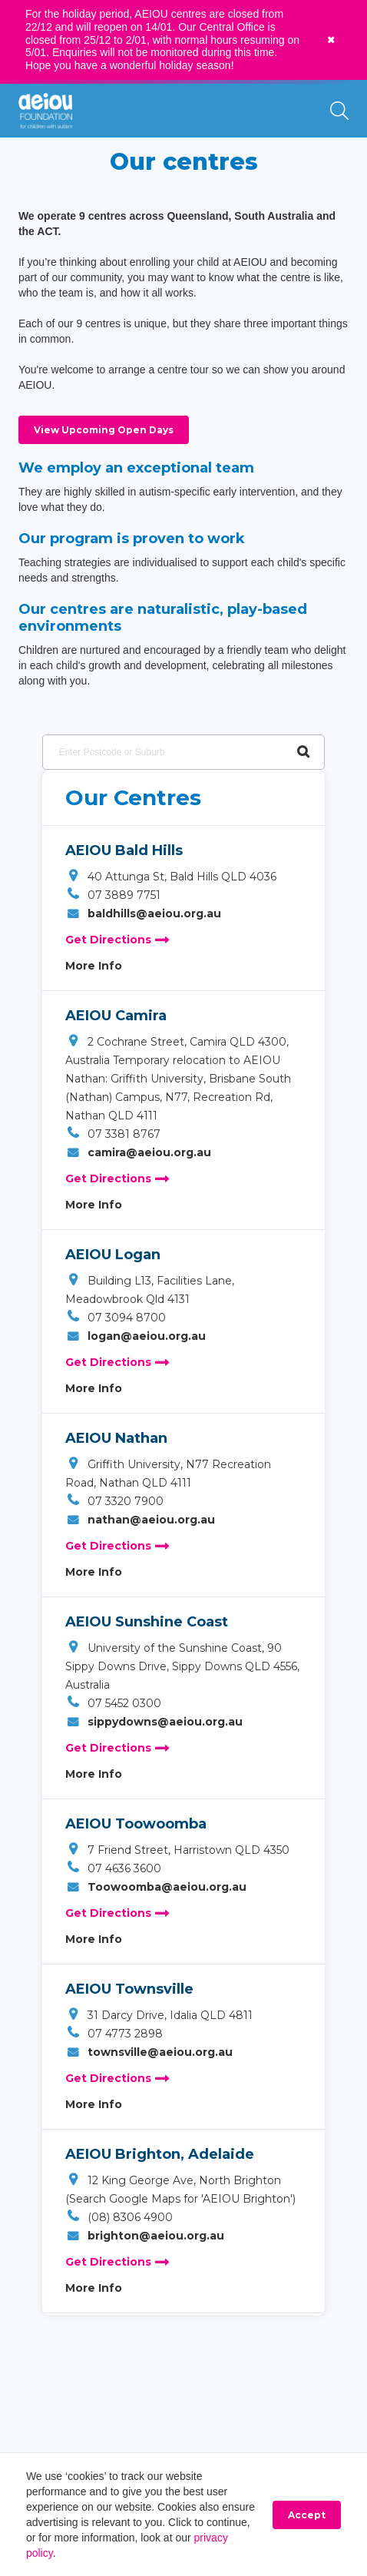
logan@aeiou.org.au (135, 1336)
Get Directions (117, 940)
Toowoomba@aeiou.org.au (155, 1887)
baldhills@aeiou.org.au (143, 913)
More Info (93, 966)
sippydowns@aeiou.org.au (154, 1722)
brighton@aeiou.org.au (144, 2236)
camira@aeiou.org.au (138, 1152)
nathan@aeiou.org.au (140, 1520)
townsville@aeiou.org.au (149, 2052)
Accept (307, 2515)
